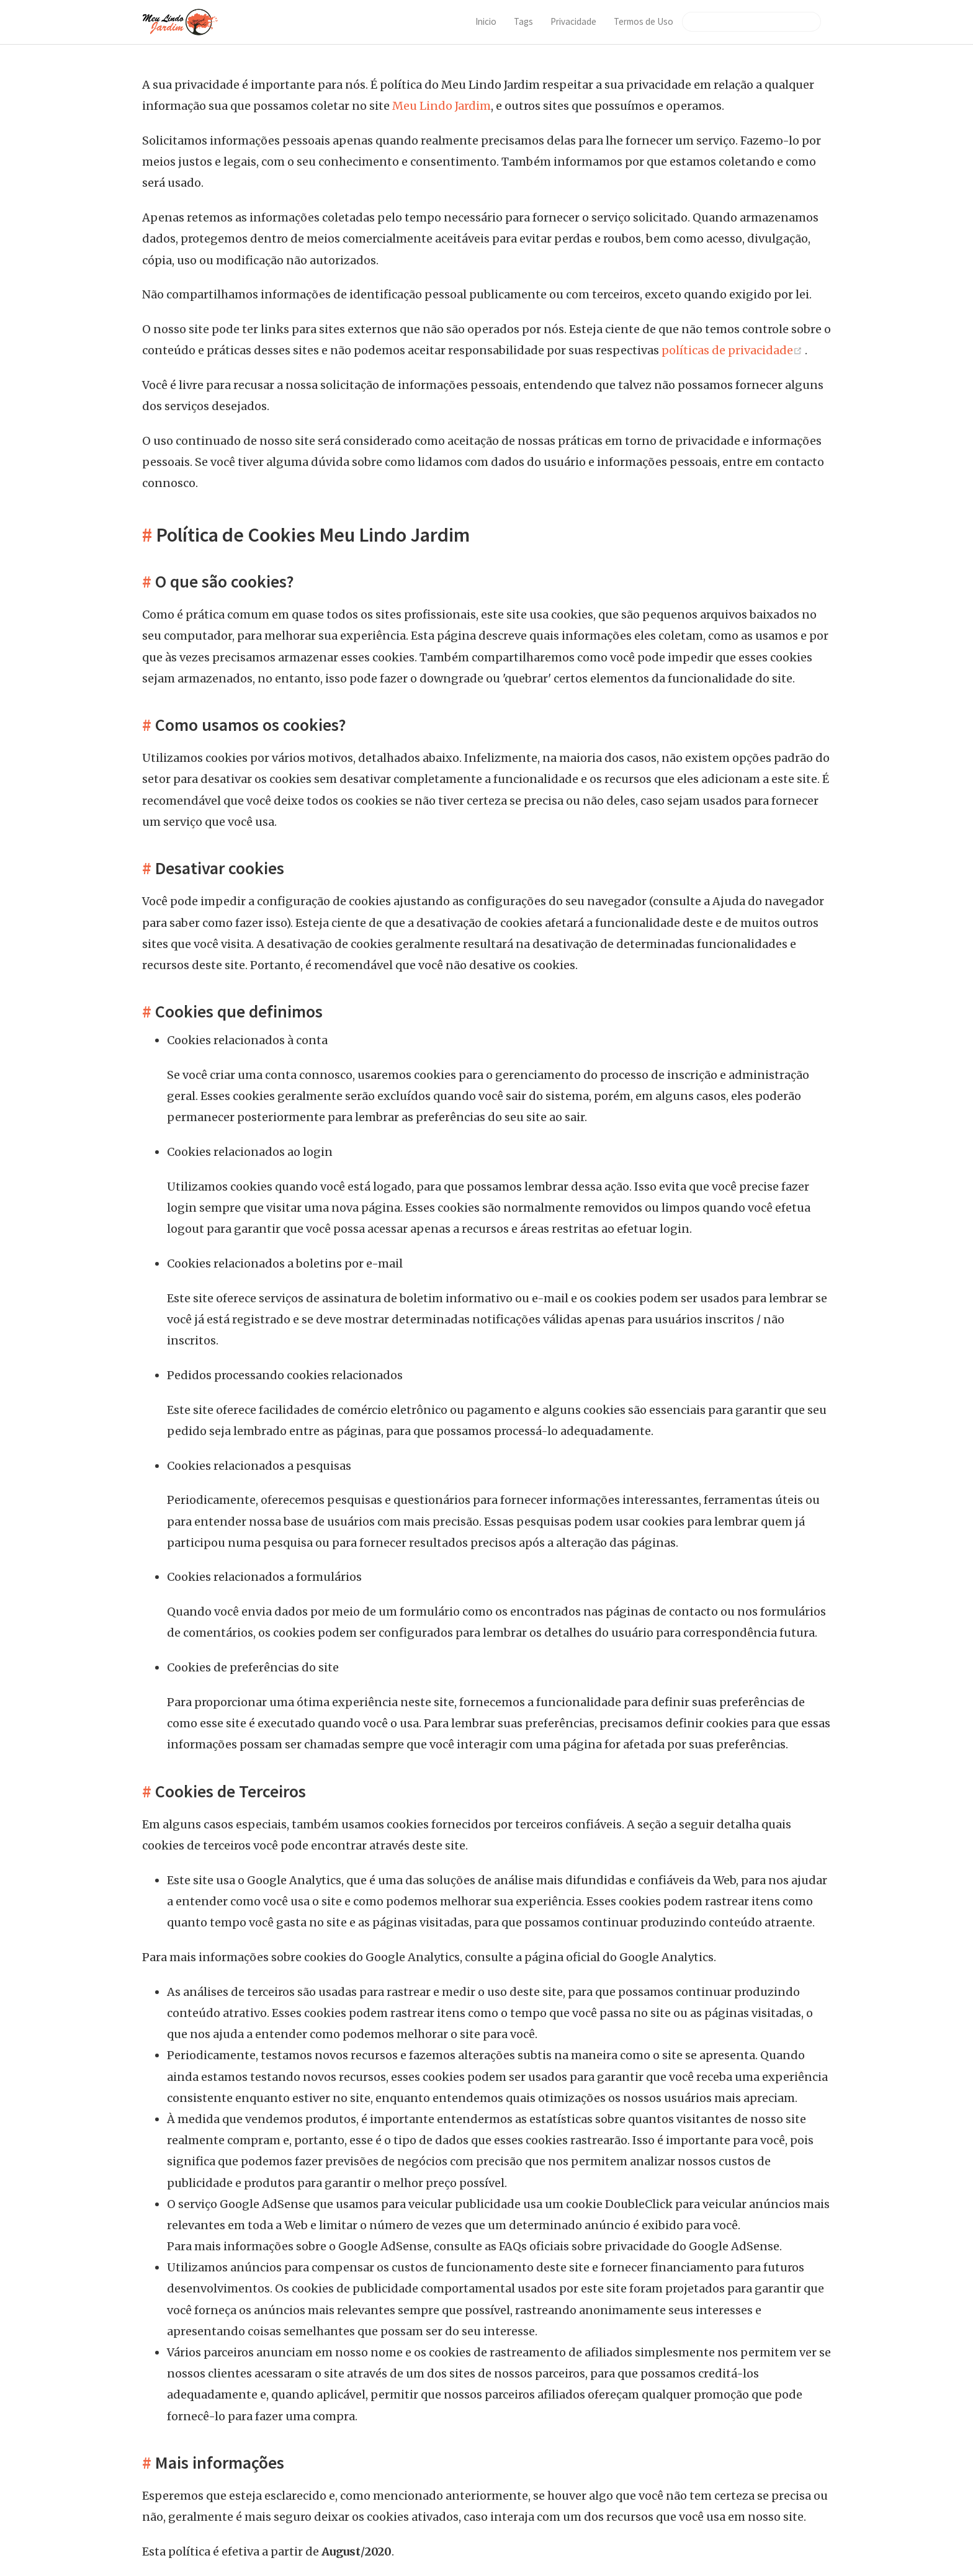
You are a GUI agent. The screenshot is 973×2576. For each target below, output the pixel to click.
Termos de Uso (643, 21)
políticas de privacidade (733, 350)
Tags (523, 21)
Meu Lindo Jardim (441, 106)
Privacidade (573, 21)
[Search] (751, 22)
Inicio (485, 21)
